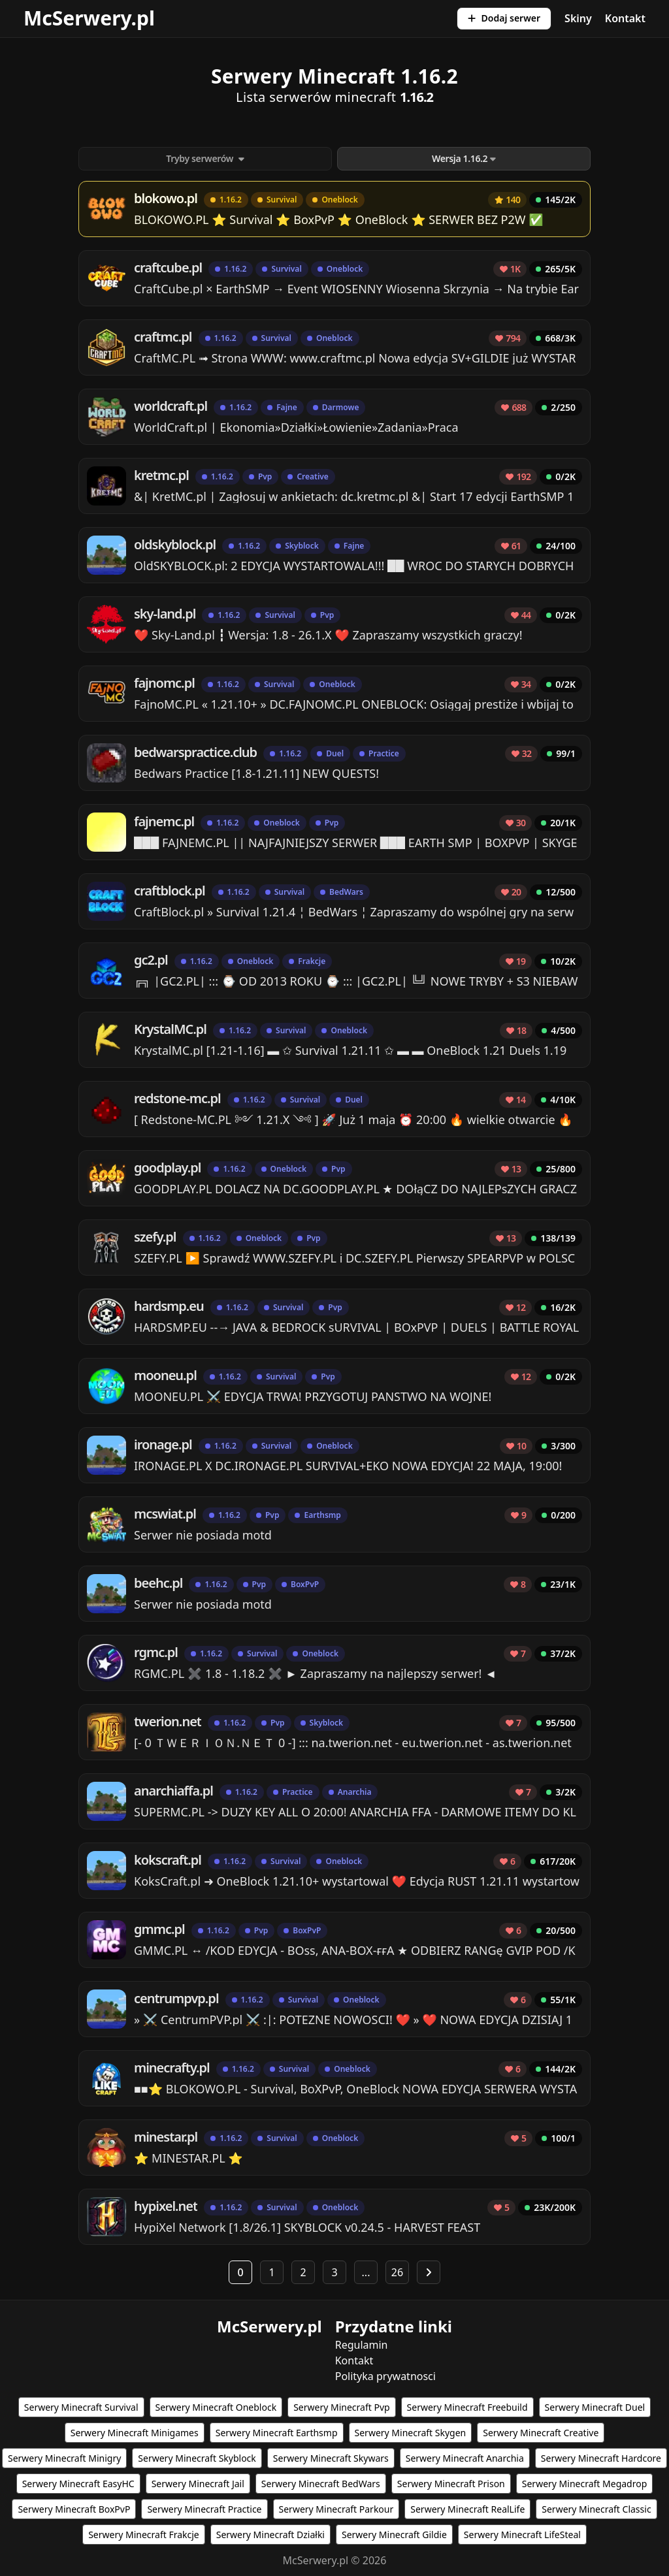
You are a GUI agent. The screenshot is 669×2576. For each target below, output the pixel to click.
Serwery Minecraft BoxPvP (74, 2509)
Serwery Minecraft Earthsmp (277, 2432)
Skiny (578, 18)
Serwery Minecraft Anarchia (465, 2458)
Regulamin (361, 2345)
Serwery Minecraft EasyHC (78, 2483)
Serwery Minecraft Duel (595, 2407)
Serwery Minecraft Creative (540, 2432)
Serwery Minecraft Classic (596, 2509)
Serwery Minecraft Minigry (64, 2458)
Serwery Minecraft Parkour (336, 2509)
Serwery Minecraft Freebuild (467, 2407)
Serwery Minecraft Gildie (394, 2534)
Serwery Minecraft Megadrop (584, 2483)
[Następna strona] (428, 2272)
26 (397, 2272)
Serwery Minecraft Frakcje (143, 2534)
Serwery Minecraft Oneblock (216, 2407)
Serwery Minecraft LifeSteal (522, 2534)
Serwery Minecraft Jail (198, 2483)
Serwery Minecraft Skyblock (196, 2458)
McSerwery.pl (89, 18)
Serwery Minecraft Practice (204, 2509)
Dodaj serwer (504, 18)
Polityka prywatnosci (385, 2376)
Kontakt (625, 18)
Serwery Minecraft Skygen (410, 2432)
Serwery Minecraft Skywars (331, 2458)
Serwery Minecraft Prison (451, 2483)
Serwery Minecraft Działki (270, 2534)
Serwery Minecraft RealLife (467, 2509)
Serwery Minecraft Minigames (135, 2432)
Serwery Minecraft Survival (81, 2407)
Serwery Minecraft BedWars (320, 2483)
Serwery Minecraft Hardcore (601, 2458)
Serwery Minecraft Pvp (341, 2407)
